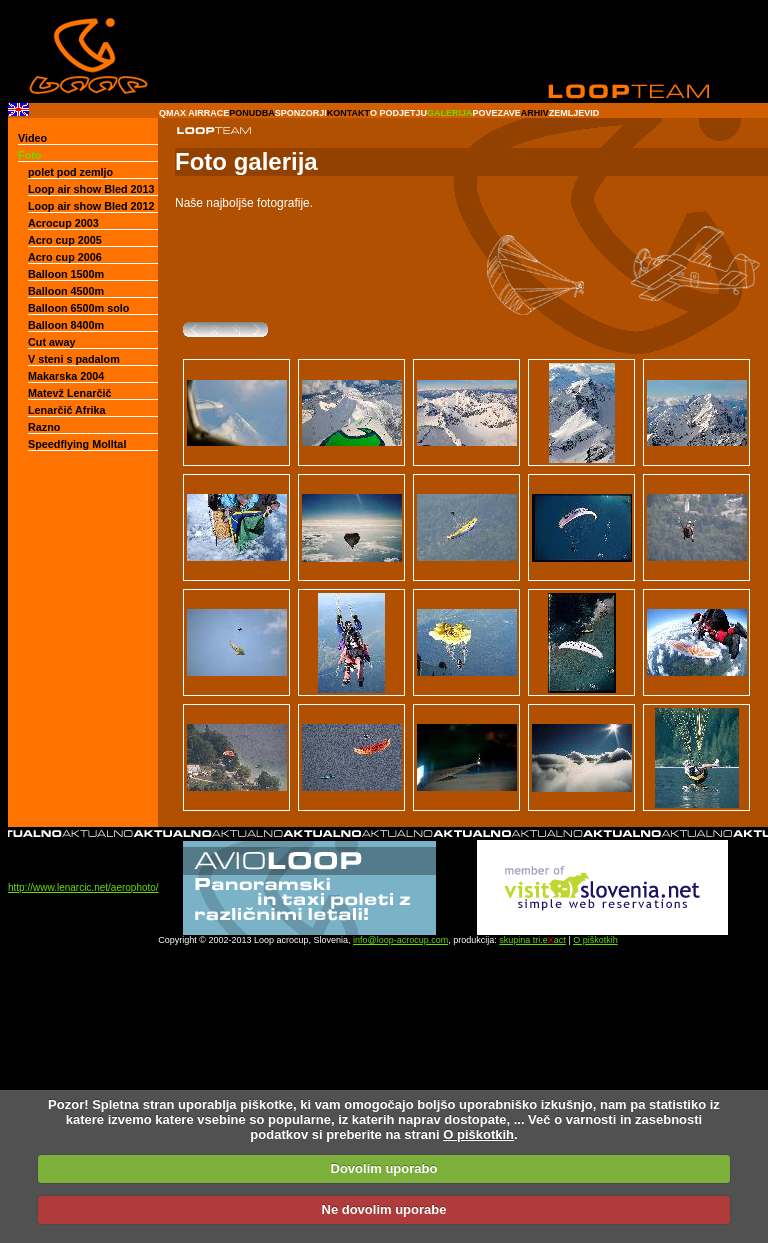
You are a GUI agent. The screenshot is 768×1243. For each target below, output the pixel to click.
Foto (29, 155)
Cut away (51, 342)
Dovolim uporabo (384, 1168)
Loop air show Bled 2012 (91, 206)
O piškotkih (595, 940)
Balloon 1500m (66, 274)
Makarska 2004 (66, 376)
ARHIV (535, 113)
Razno (44, 427)
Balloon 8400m (66, 325)
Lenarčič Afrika (67, 410)
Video (32, 138)
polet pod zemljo (70, 172)
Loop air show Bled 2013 (91, 189)
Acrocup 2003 (63, 223)
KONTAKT (348, 113)
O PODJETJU (398, 113)
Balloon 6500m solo (78, 308)
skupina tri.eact (532, 940)
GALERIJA (450, 113)
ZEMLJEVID (574, 113)
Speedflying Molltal (77, 444)
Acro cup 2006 (65, 257)
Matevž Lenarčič (69, 393)
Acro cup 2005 (65, 240)
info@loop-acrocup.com (400, 940)
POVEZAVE (496, 113)
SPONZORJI (301, 113)
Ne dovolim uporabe (384, 1209)
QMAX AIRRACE (194, 113)
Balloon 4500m (66, 291)
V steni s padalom (74, 359)
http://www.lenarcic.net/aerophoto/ (83, 887)
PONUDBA (252, 113)
